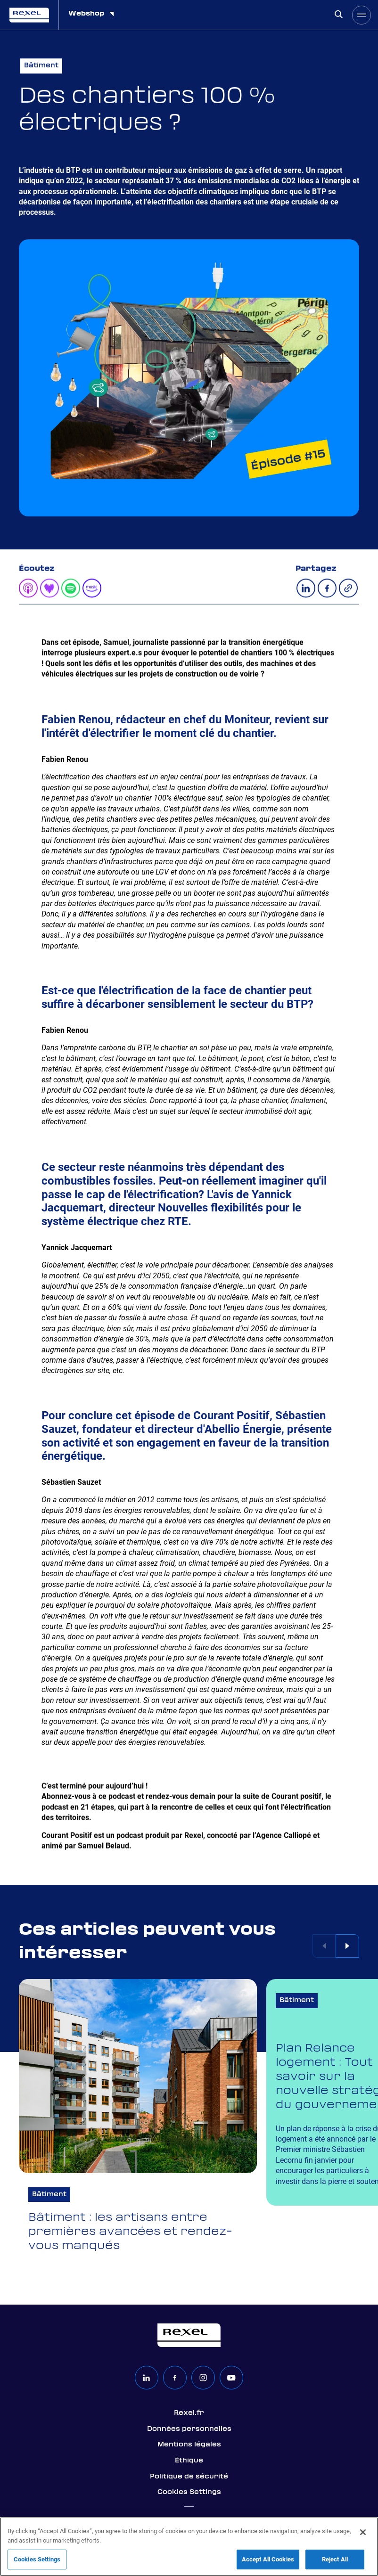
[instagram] (203, 2377)
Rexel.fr (189, 2413)
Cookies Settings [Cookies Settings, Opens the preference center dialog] (37, 2559)
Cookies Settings (189, 2492)
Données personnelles (189, 2429)
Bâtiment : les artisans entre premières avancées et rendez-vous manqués (130, 2231)
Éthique (189, 2460)
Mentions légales (189, 2444)
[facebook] (175, 2377)
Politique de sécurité (189, 2476)
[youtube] (231, 2377)
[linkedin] (146, 2377)
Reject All (335, 2559)
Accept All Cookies (268, 2559)
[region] (189, 2546)
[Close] (363, 2532)
